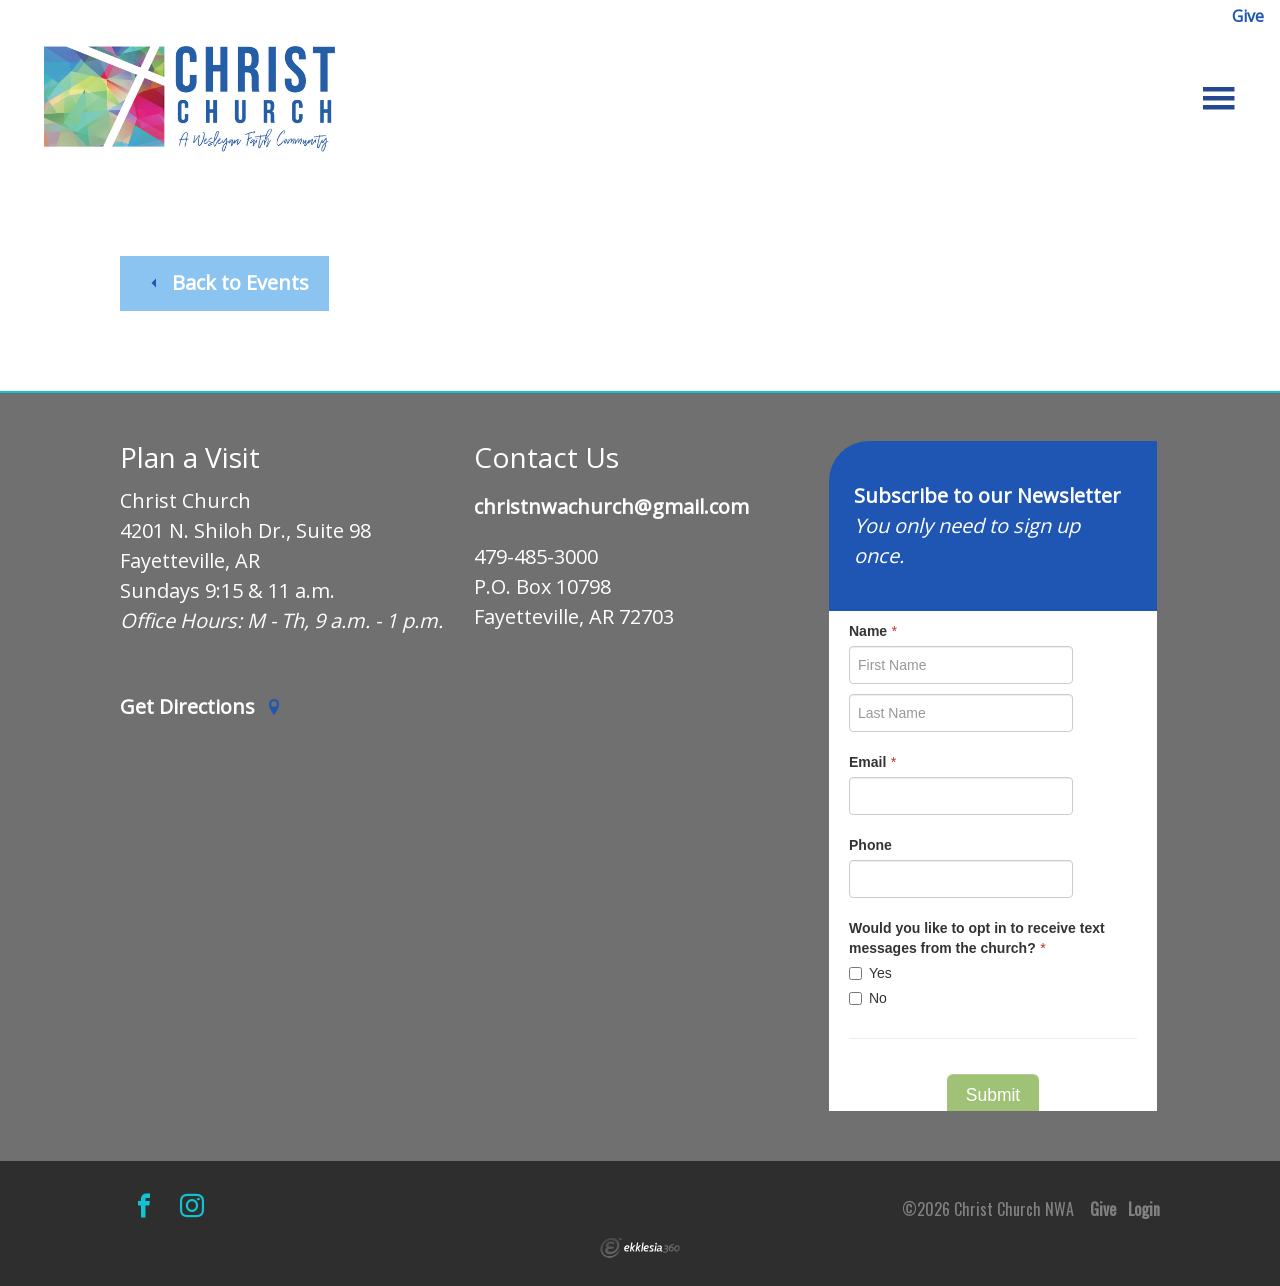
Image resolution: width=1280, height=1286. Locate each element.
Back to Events (228, 282)
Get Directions (201, 707)
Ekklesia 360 (640, 1248)
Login (1144, 1209)
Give (1248, 16)
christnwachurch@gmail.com (611, 507)
